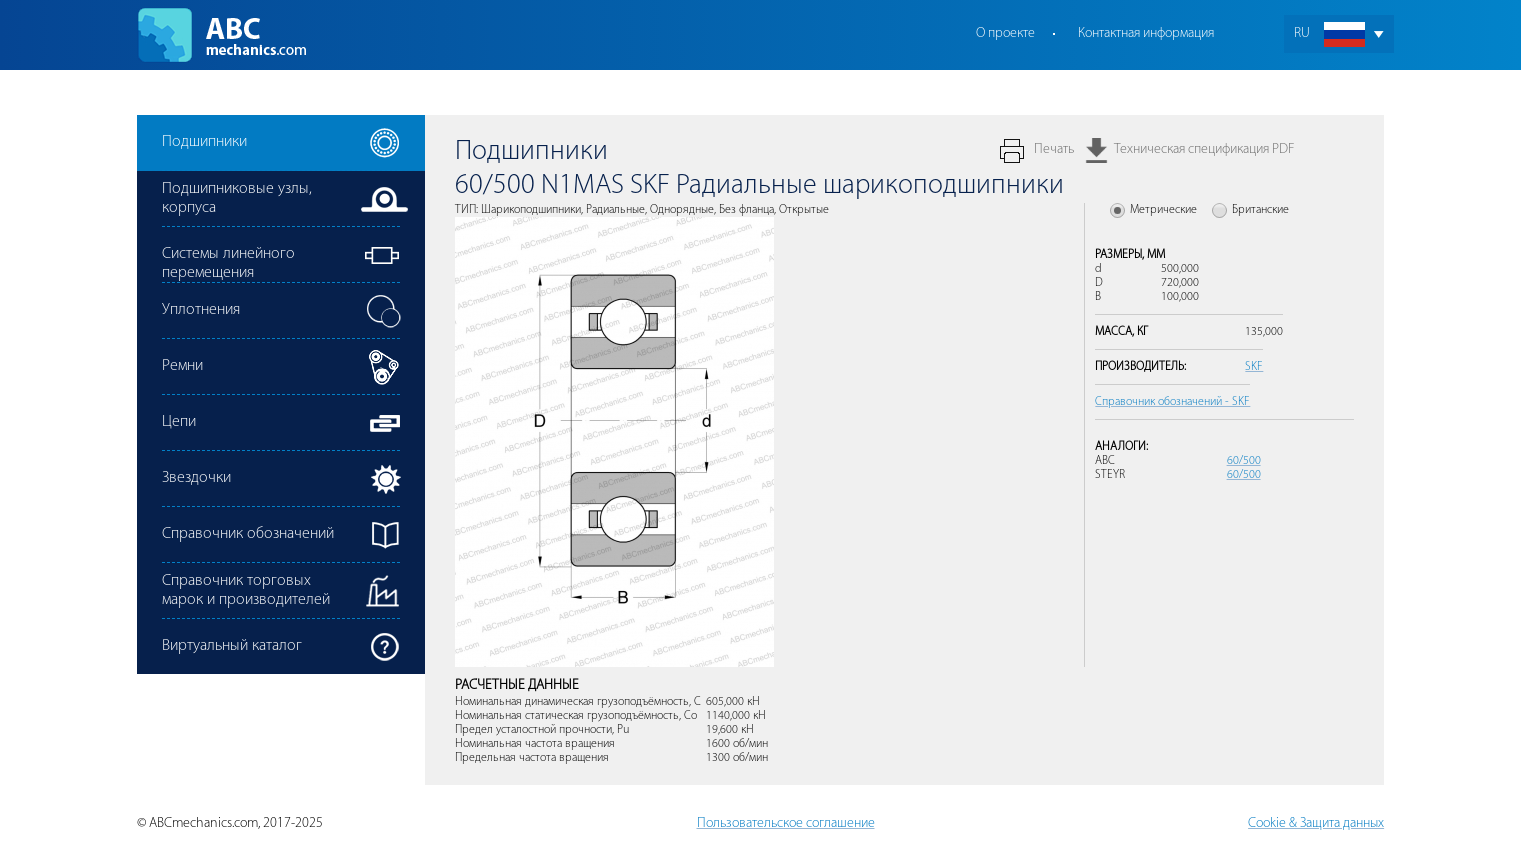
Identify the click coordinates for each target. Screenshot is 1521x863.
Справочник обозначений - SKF (1172, 402)
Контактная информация (1146, 33)
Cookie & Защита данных (1316, 823)
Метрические (1163, 210)
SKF (1254, 367)
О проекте (1005, 33)
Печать (1054, 149)
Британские (1260, 210)
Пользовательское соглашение (786, 823)
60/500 (1244, 461)
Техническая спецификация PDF (1204, 149)
